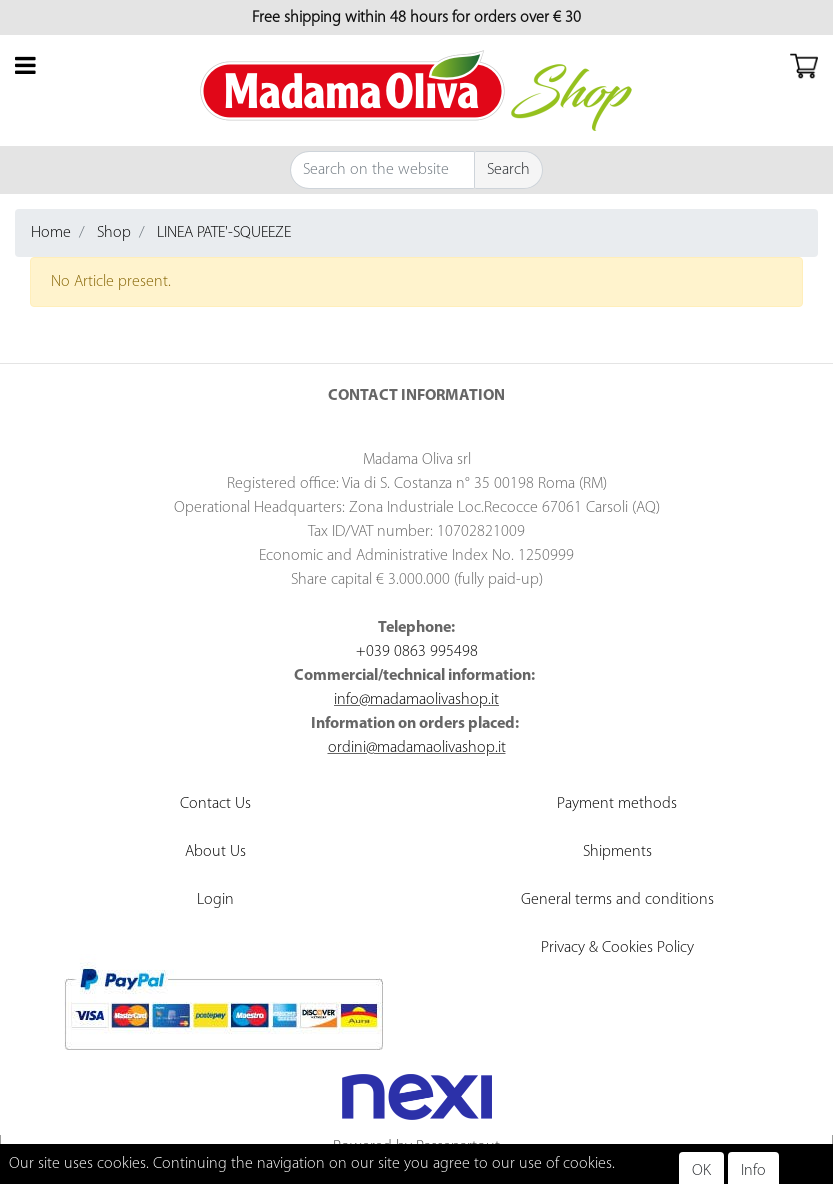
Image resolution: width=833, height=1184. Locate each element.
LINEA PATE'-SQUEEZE (224, 233)
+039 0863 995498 (417, 652)
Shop (114, 233)
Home (51, 233)
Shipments (617, 852)
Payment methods (617, 804)
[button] (509, 170)
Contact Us (215, 804)
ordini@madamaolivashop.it (417, 748)
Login (215, 900)
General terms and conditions (617, 900)
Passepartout (458, 1147)
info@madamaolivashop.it (416, 700)
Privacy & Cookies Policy (617, 948)
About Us (215, 852)
